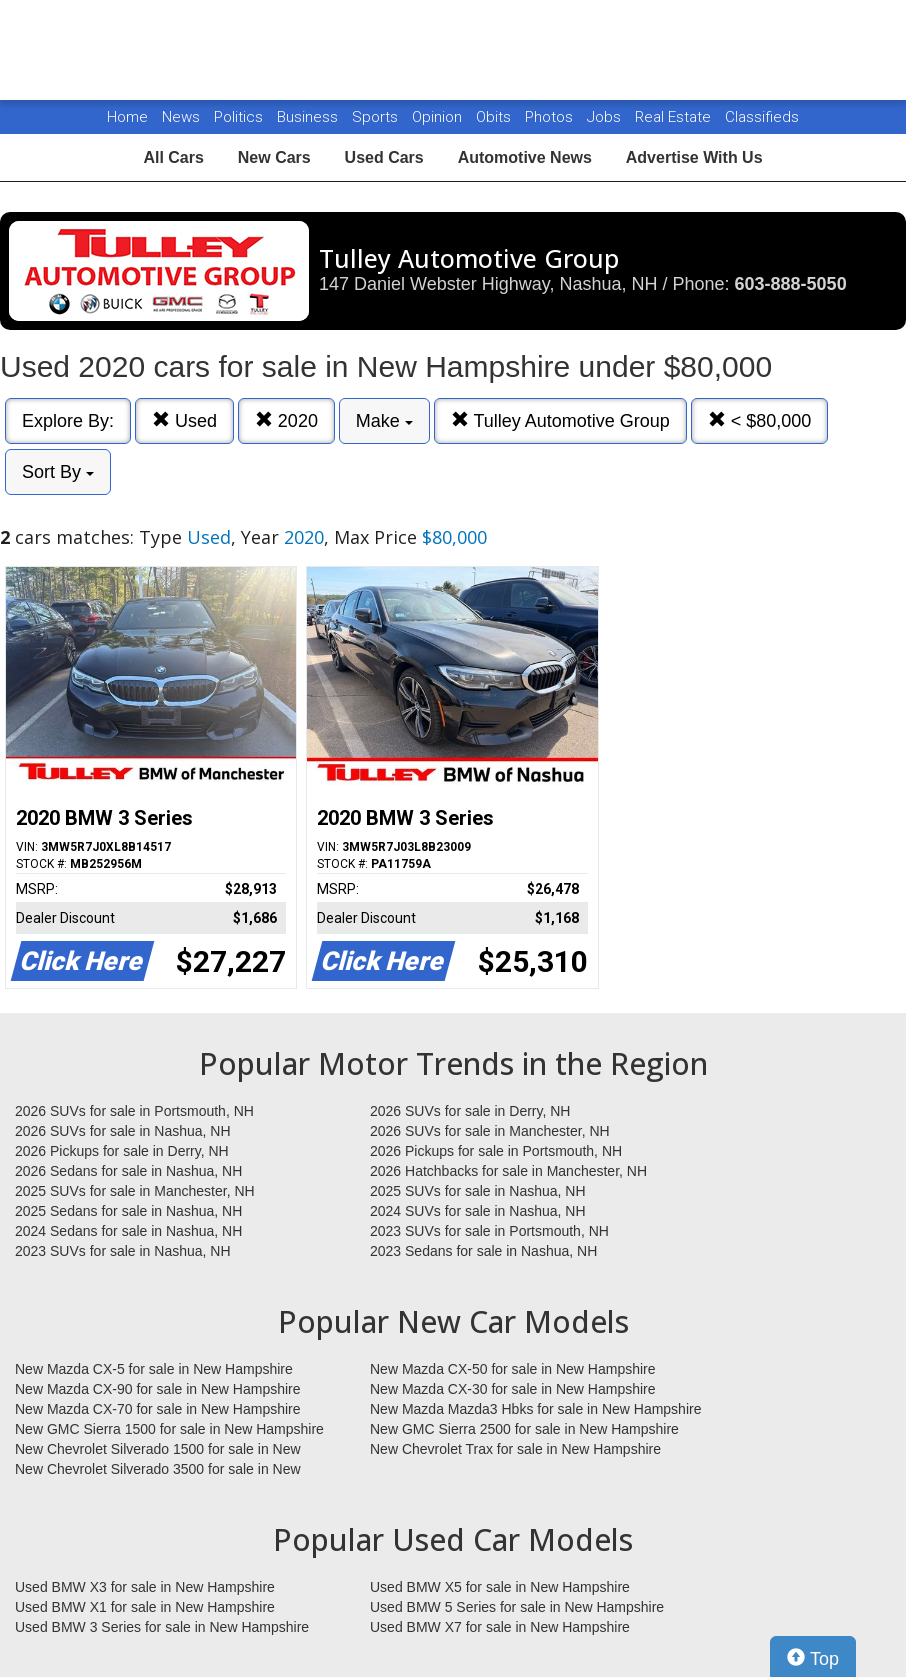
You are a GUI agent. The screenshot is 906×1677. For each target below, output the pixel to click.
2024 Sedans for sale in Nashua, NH (128, 1231)
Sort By (58, 472)
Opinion (439, 117)
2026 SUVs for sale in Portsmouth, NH (134, 1111)
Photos (551, 117)
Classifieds (762, 117)
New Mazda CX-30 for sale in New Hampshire (513, 1389)
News (181, 117)
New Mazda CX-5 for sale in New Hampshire (154, 1369)
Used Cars (384, 157)
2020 (286, 420)
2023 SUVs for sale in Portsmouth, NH (489, 1231)
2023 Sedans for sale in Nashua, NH (483, 1251)
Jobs (606, 117)
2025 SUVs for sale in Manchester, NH (135, 1191)
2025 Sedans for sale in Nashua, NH (128, 1211)
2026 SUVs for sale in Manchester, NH (490, 1131)
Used (184, 420)
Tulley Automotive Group (560, 420)
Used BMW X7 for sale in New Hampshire (500, 1627)
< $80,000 (760, 420)
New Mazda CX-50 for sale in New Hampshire (513, 1369)
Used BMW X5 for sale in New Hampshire (500, 1587)
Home (127, 117)
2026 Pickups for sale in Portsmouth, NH (496, 1151)
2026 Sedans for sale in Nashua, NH (128, 1171)
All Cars (173, 157)
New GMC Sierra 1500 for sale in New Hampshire (169, 1429)
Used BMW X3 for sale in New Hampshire (145, 1587)
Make (384, 421)
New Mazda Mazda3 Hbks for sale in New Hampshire (535, 1409)
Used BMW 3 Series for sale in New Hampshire (162, 1627)
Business (309, 117)
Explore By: (68, 421)
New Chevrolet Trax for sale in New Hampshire (515, 1449)
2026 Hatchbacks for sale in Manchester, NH (508, 1171)
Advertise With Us (694, 157)
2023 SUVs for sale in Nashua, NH (123, 1251)
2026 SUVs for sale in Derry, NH (470, 1111)
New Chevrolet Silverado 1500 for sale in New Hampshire (158, 1450)
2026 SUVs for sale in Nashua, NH (123, 1131)
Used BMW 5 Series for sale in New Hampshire (517, 1607)
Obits (495, 117)
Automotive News (525, 157)
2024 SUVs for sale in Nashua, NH (478, 1211)
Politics (238, 117)
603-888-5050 (791, 284)
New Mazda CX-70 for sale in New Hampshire (158, 1409)
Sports (377, 117)
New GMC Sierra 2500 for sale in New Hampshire (524, 1429)
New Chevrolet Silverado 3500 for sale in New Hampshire (158, 1470)
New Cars (274, 157)
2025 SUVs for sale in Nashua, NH (478, 1191)
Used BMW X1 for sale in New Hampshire (145, 1607)
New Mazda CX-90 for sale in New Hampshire (158, 1389)
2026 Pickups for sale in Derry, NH (122, 1151)
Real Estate (675, 117)
